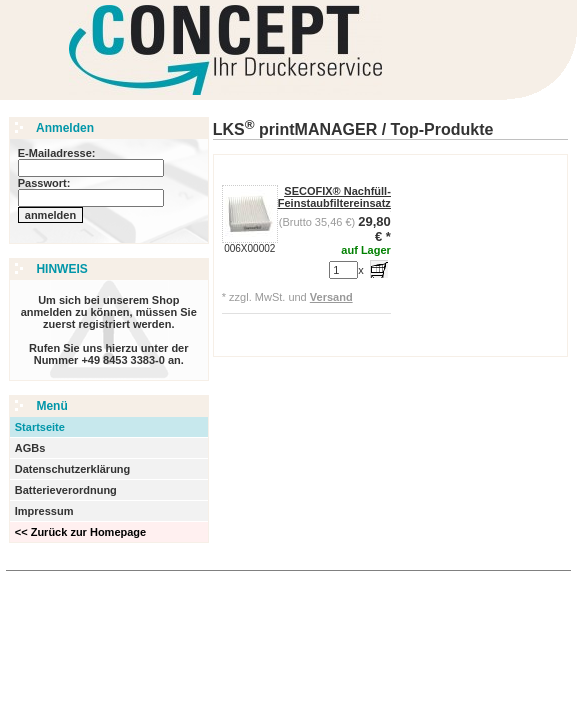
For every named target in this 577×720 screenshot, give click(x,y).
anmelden (50, 215)
